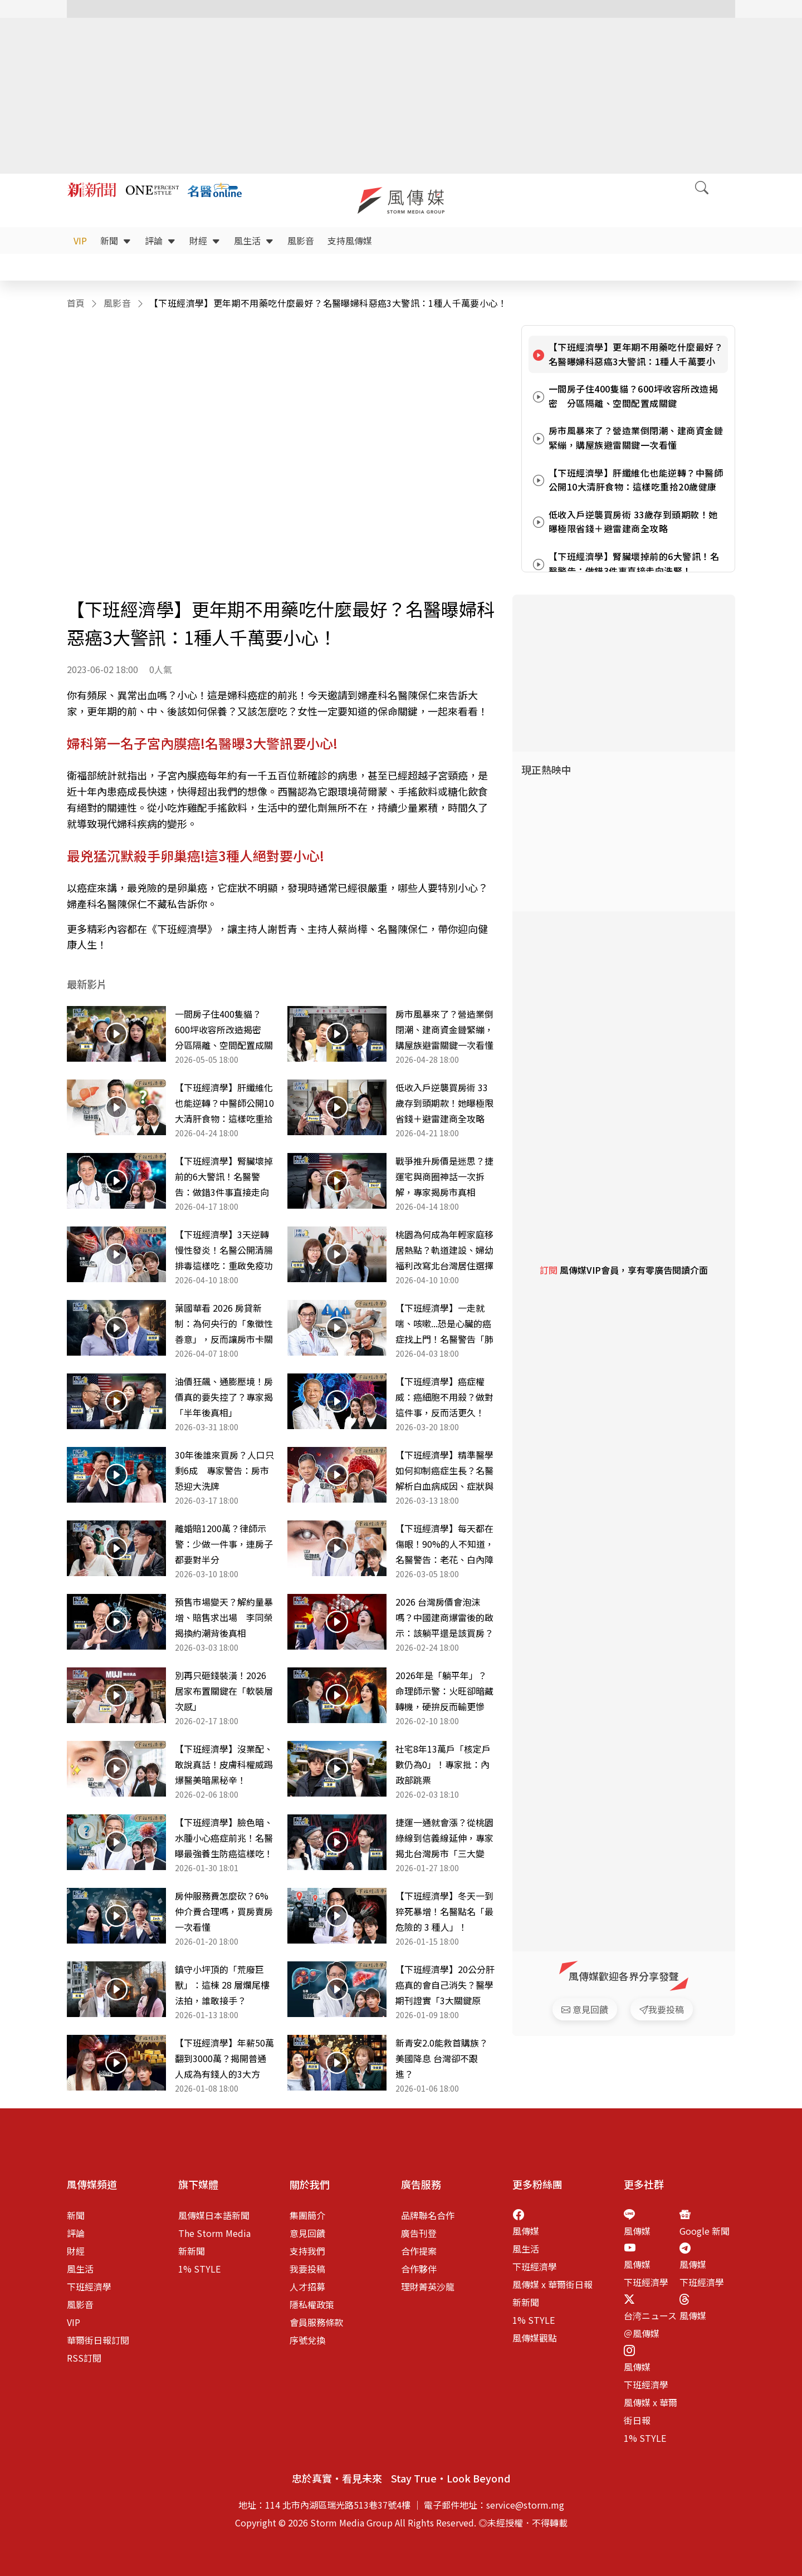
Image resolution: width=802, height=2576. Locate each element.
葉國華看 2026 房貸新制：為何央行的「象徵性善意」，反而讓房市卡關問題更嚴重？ (224, 1324)
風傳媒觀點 (534, 2337)
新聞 (115, 240)
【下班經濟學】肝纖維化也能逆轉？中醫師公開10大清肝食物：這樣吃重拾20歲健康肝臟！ (224, 1103)
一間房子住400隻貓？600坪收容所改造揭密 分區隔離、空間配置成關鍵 (224, 1030)
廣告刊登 (419, 2233)
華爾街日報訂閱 (98, 2340)
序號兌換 (307, 2340)
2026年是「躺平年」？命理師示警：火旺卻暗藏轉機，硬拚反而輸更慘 (444, 1691)
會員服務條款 (316, 2322)
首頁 (76, 303)
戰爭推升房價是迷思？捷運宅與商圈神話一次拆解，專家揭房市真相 (444, 1176)
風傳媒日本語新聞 (214, 2215)
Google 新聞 (704, 2231)
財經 (205, 240)
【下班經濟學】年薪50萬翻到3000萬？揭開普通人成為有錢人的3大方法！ (224, 2059)
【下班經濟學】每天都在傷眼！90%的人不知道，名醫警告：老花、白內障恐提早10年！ (444, 1544)
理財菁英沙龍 (427, 2286)
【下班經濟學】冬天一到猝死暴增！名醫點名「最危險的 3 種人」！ (444, 1911)
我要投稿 (307, 2268)
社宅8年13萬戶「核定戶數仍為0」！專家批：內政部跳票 (443, 1764)
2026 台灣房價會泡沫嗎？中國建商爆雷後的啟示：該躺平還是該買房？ (444, 1617)
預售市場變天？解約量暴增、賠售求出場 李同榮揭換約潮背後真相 (224, 1617)
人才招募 (307, 2286)
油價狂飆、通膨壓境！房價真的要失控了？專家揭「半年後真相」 (224, 1397)
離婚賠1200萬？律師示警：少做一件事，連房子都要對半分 (224, 1544)
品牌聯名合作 (427, 2215)
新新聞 (191, 2251)
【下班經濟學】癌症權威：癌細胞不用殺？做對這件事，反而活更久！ (444, 1397)
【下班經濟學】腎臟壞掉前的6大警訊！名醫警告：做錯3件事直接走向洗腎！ (224, 1177)
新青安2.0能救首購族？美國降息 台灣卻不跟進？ (441, 2058)
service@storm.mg (525, 2504)
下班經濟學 (89, 2286)
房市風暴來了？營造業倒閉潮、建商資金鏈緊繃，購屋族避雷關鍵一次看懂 (444, 1029)
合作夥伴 (419, 2268)
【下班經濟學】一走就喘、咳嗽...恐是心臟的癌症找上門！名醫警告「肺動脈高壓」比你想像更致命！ (444, 1324)
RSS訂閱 (84, 2357)
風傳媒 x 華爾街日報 (552, 2284)
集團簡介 (307, 2215)
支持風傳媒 (349, 240)
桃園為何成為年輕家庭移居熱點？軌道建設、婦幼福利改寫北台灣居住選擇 (444, 1250)
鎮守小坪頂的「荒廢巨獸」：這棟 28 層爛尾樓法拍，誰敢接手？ (222, 1984)
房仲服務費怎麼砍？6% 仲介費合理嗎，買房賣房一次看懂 (224, 1911)
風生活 (254, 240)
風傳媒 (525, 2231)
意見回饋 (307, 2233)
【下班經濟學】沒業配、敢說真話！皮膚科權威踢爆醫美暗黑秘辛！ (224, 1764)
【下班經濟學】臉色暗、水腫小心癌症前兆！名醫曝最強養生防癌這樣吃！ (224, 1838)
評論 (160, 240)
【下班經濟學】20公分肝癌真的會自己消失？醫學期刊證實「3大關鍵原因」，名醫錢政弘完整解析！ (445, 1985)
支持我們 (307, 2251)
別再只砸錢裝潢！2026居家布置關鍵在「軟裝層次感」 (224, 1691)
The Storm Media (214, 2233)
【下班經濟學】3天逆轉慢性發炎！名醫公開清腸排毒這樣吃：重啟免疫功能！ (224, 1250)
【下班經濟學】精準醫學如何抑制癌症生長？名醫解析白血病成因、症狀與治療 (444, 1471)
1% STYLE (199, 2268)
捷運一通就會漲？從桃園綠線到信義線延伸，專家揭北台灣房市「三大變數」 (444, 1838)
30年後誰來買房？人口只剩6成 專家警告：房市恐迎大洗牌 (224, 1470)
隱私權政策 (312, 2304)
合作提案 (419, 2251)
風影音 (300, 240)
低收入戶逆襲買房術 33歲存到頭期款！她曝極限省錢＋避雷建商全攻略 (444, 1103)
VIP (80, 240)
